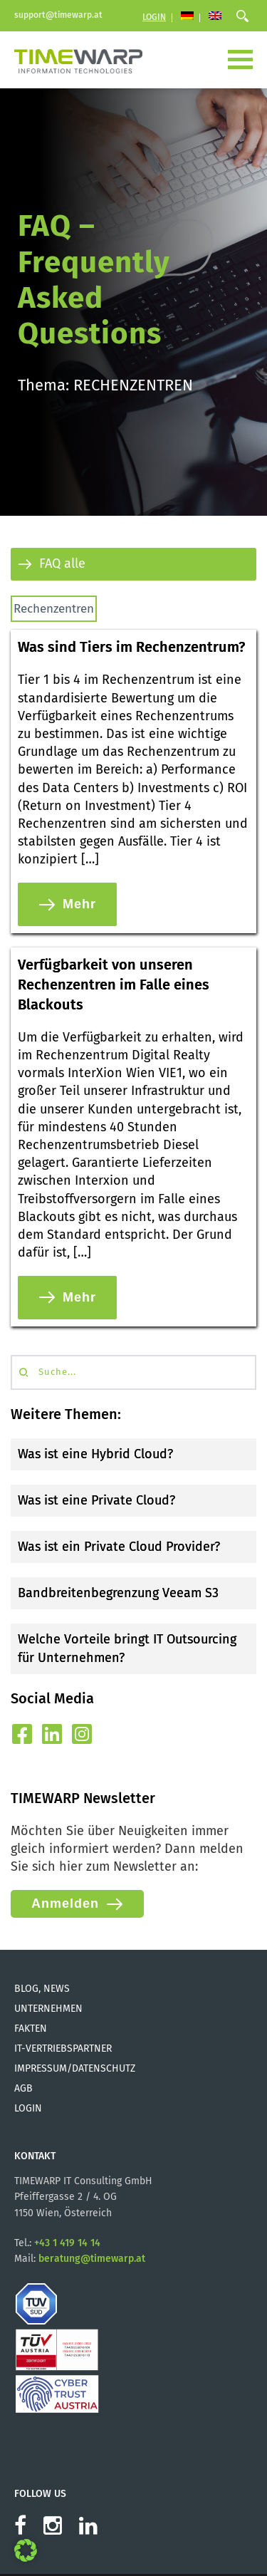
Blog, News (42, 1989)
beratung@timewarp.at (91, 2259)
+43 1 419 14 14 (67, 2243)
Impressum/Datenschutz (74, 2068)
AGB (23, 2088)
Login (154, 17)
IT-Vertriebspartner (63, 2048)
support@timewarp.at (58, 15)
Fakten (30, 2028)
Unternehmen (48, 2009)
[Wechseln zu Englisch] (215, 17)
